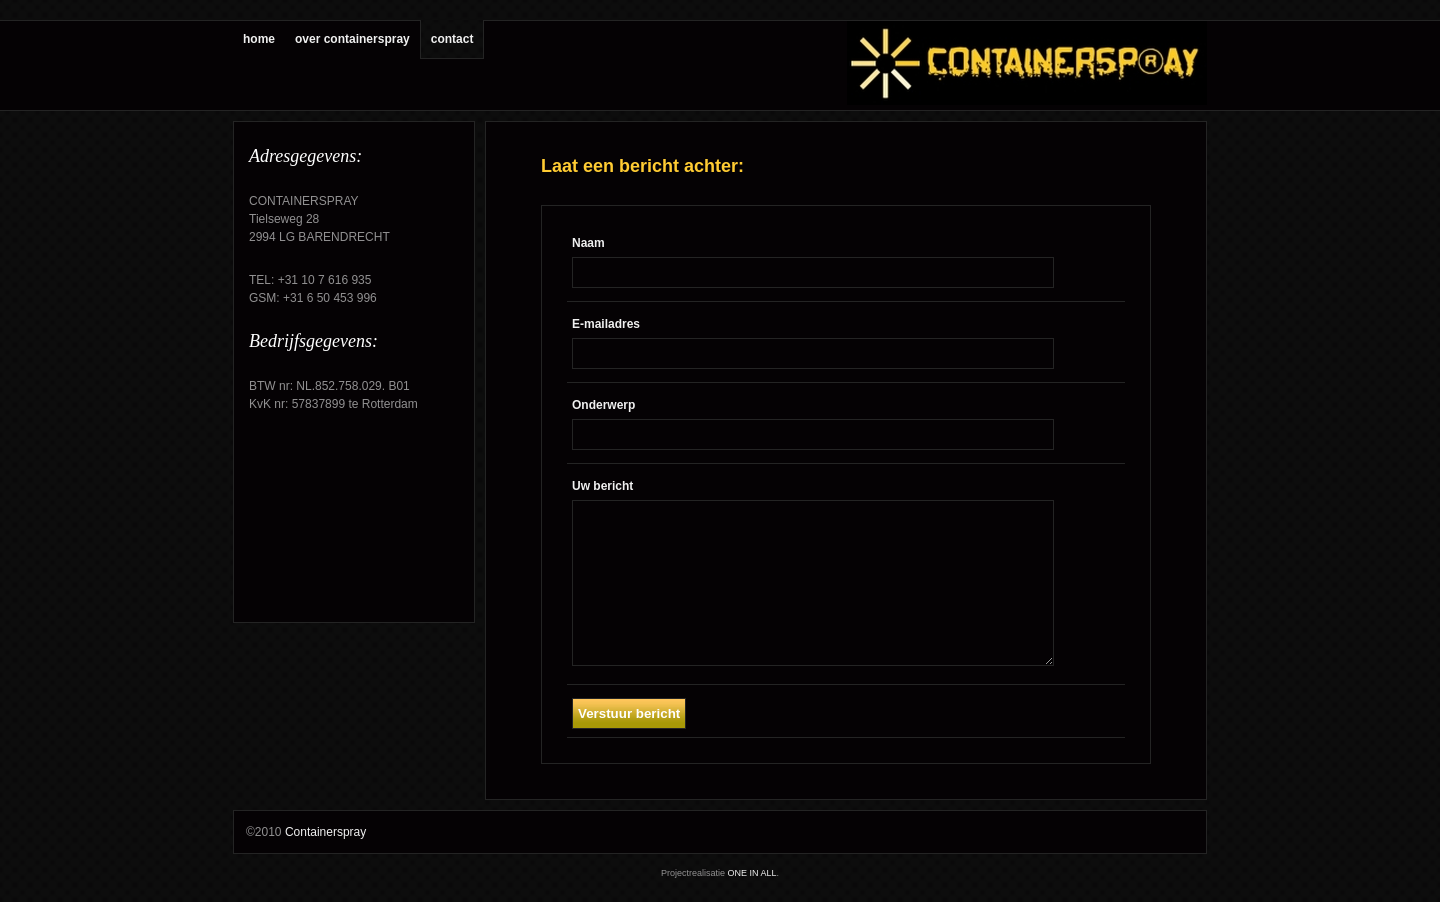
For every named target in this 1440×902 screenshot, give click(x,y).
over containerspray (352, 39)
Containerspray (325, 832)
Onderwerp (603, 405)
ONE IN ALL (751, 873)
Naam (588, 243)
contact (452, 39)
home (259, 39)
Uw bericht (602, 486)
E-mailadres (606, 324)
